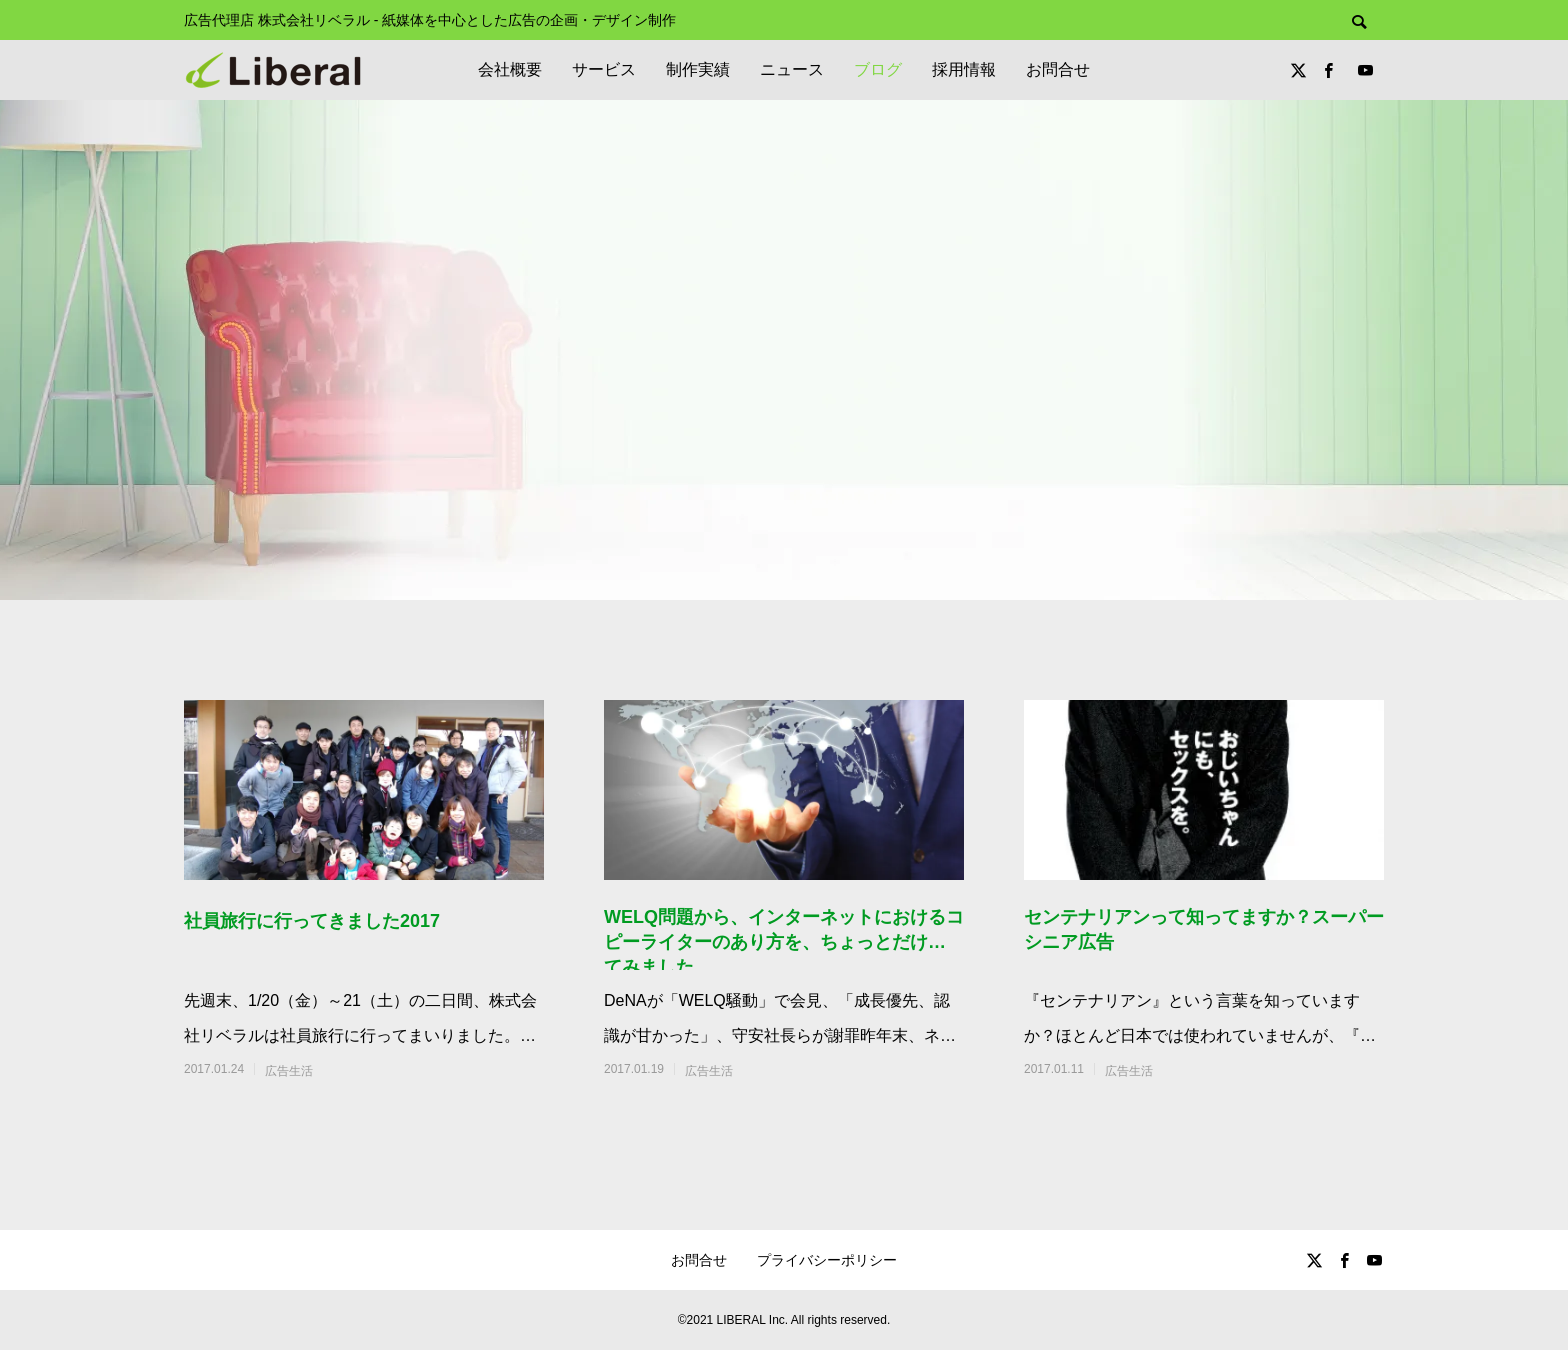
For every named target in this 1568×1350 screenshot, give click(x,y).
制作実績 (698, 69)
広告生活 (289, 1071)
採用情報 (964, 69)
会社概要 (510, 69)
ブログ (878, 69)
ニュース (792, 69)
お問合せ (1058, 69)
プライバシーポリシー (827, 1260)
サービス (604, 69)
